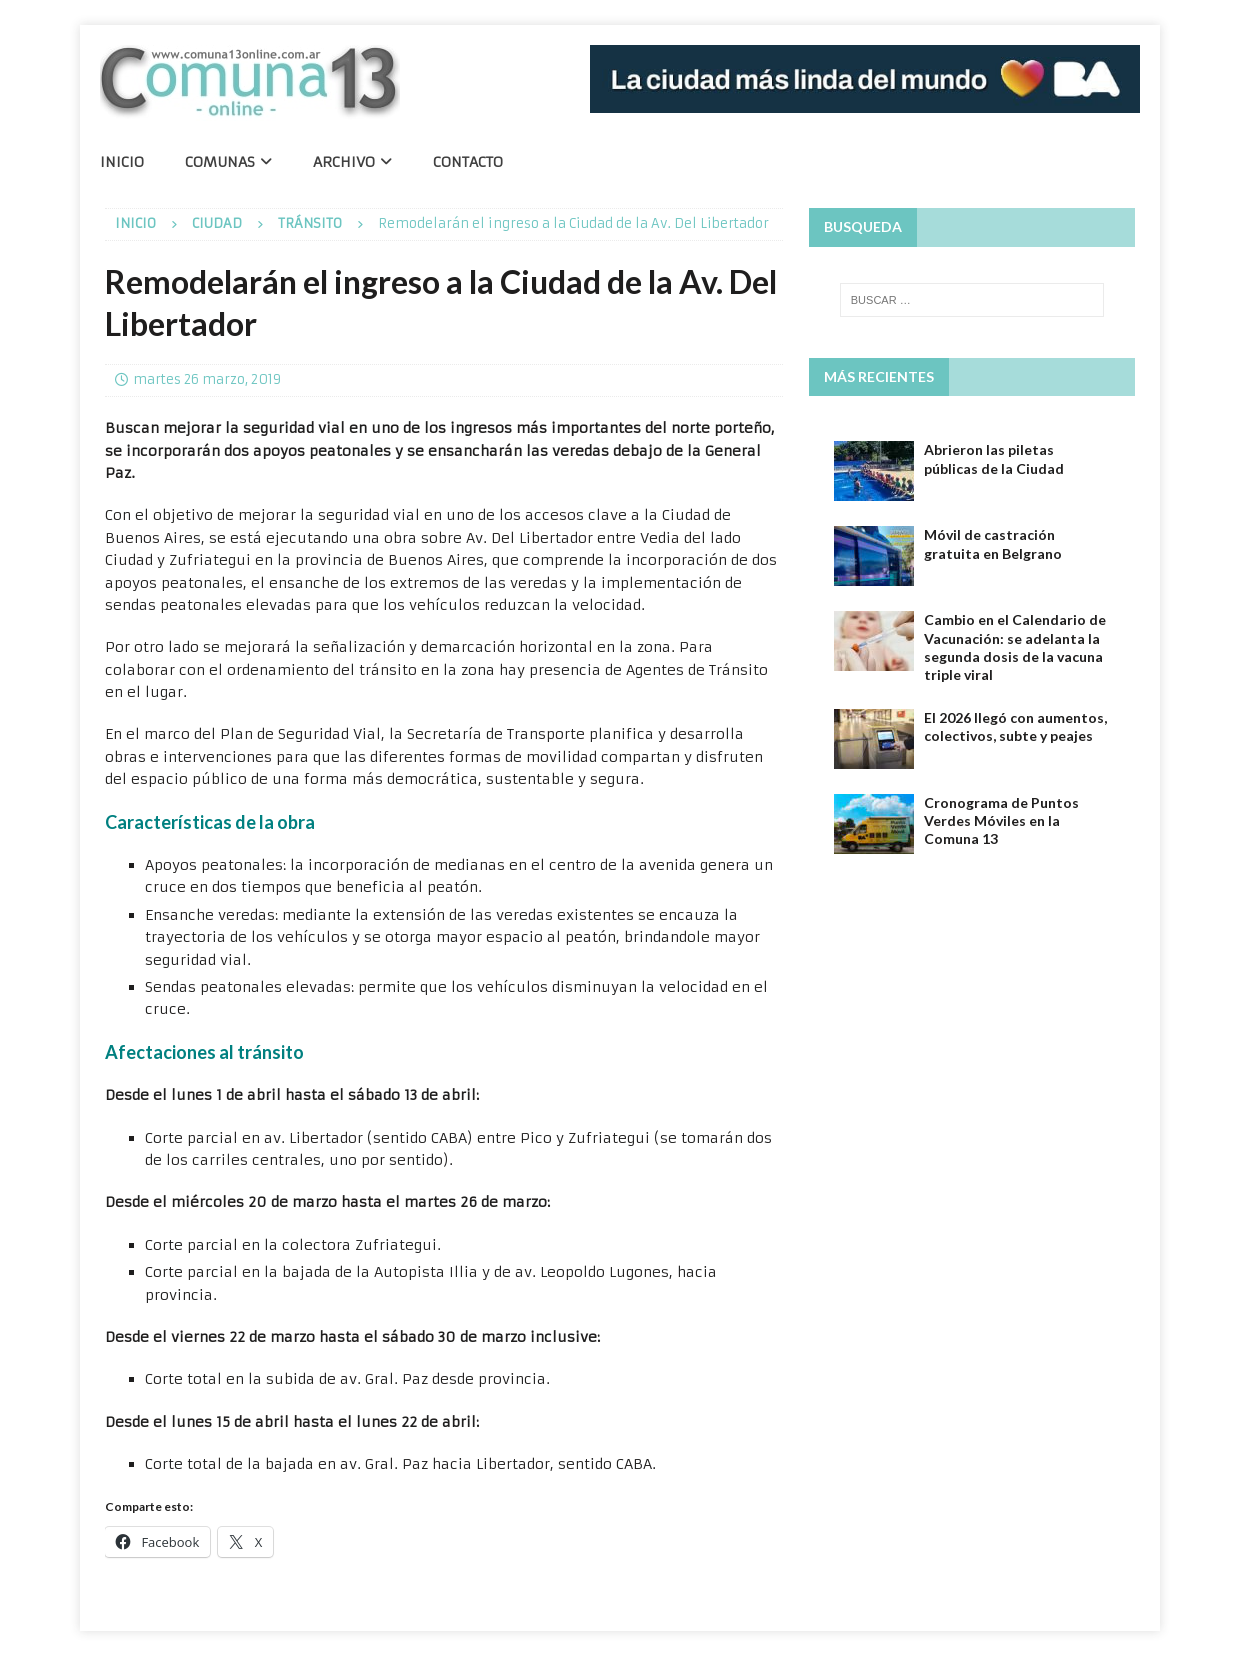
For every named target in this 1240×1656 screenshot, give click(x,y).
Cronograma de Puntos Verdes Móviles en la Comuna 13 (1001, 820)
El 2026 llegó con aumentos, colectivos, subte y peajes (1015, 726)
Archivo (344, 162)
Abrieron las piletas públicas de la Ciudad (994, 458)
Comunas (220, 162)
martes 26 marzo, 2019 (207, 379)
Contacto (468, 162)
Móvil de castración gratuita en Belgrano (993, 543)
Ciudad (217, 223)
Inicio (122, 162)
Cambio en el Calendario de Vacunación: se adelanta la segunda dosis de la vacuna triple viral (1015, 647)
